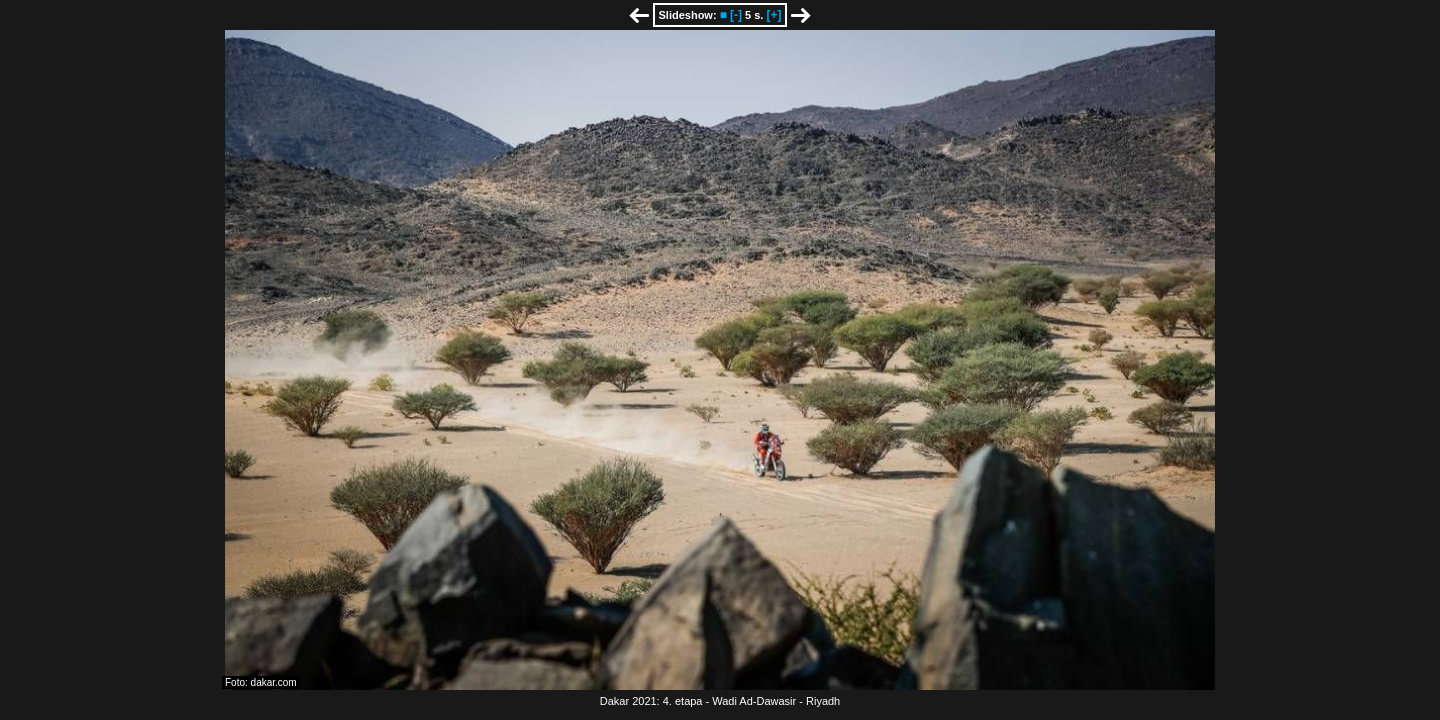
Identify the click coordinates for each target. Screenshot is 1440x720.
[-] (736, 15)
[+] (773, 15)
